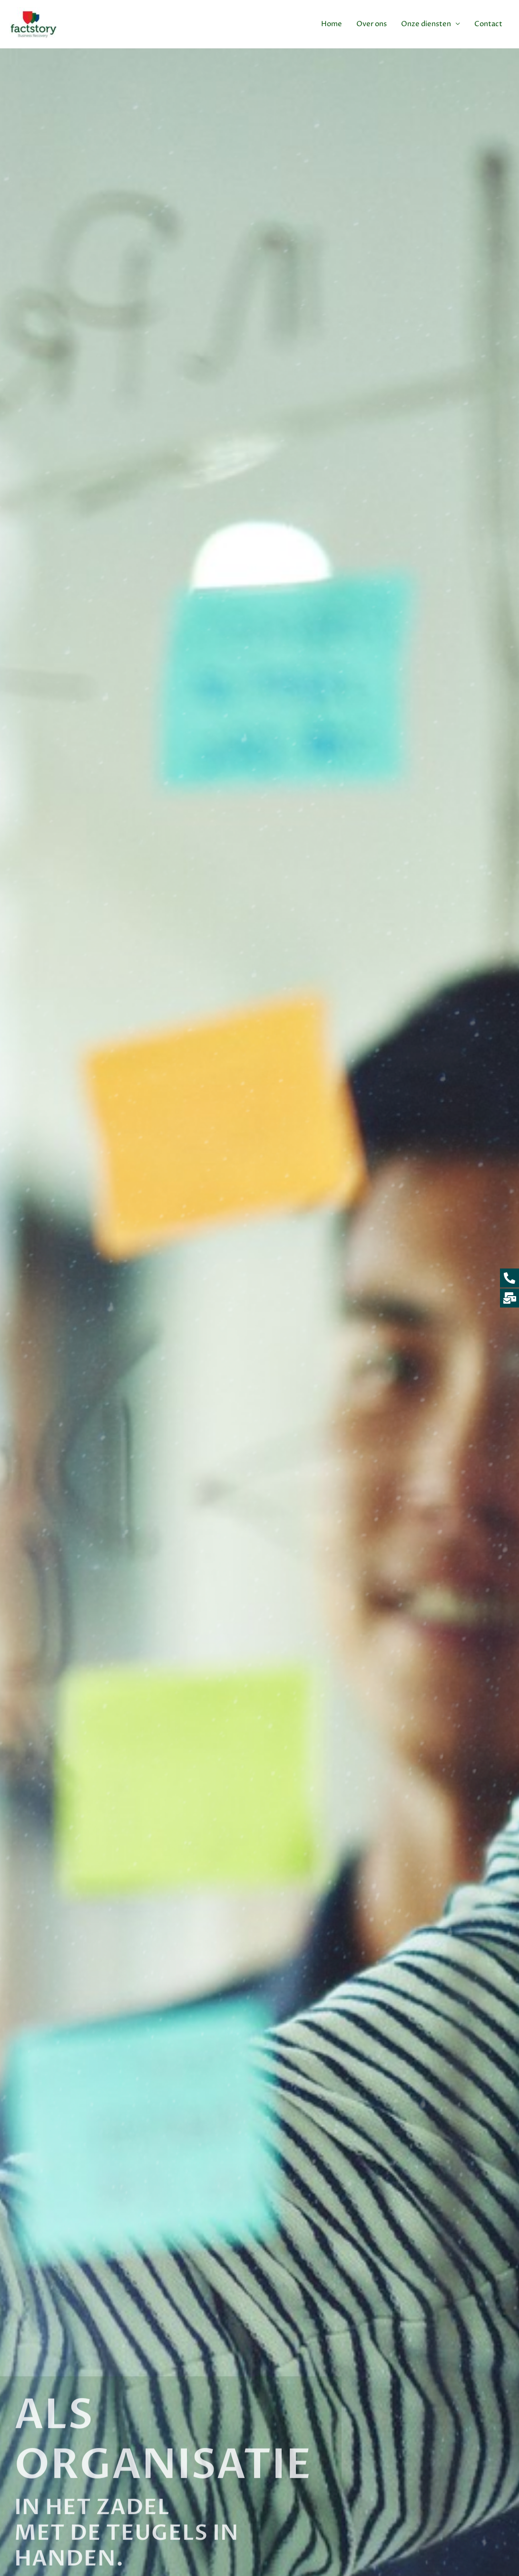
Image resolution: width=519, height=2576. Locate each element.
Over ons (371, 24)
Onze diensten (426, 24)
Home (331, 24)
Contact (488, 24)
